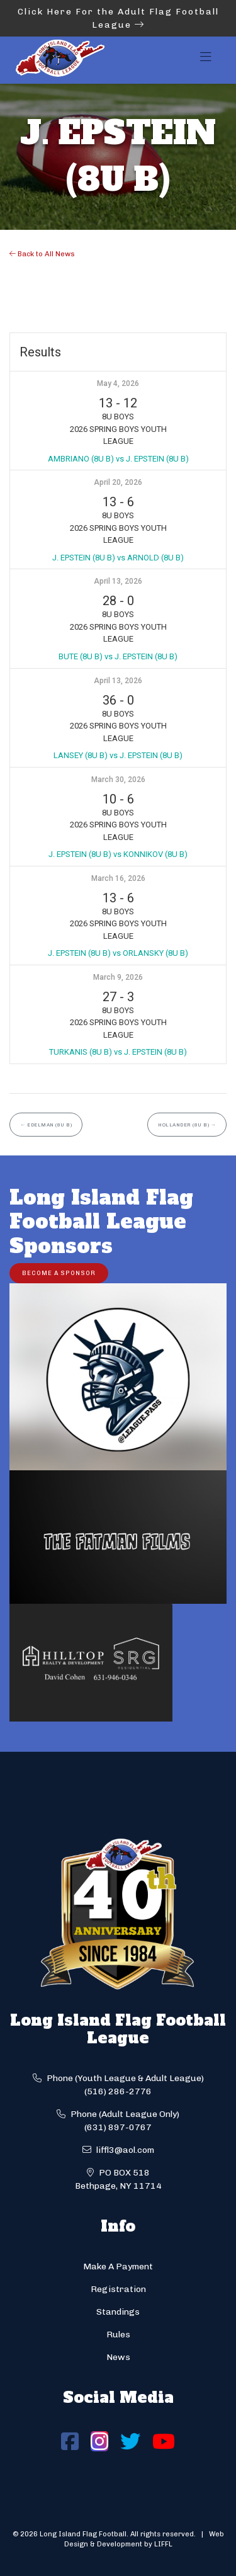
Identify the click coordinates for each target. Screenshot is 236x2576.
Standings (118, 2311)
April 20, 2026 (118, 482)
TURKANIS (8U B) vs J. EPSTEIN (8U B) (118, 1052)
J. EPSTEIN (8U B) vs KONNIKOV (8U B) (118, 854)
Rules (118, 2334)
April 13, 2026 (118, 581)
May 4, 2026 (118, 383)
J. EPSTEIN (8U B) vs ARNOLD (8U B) (118, 557)
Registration (118, 2289)
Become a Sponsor (59, 1272)
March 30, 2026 (118, 779)
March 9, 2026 (118, 977)
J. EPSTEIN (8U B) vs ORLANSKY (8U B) (118, 953)
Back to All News (42, 253)
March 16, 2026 (118, 878)
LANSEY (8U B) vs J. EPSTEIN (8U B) (118, 755)
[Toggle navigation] (205, 60)
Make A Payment (118, 2266)
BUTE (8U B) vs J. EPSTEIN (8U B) (118, 656)
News (118, 2357)
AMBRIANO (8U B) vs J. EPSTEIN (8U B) (118, 458)
